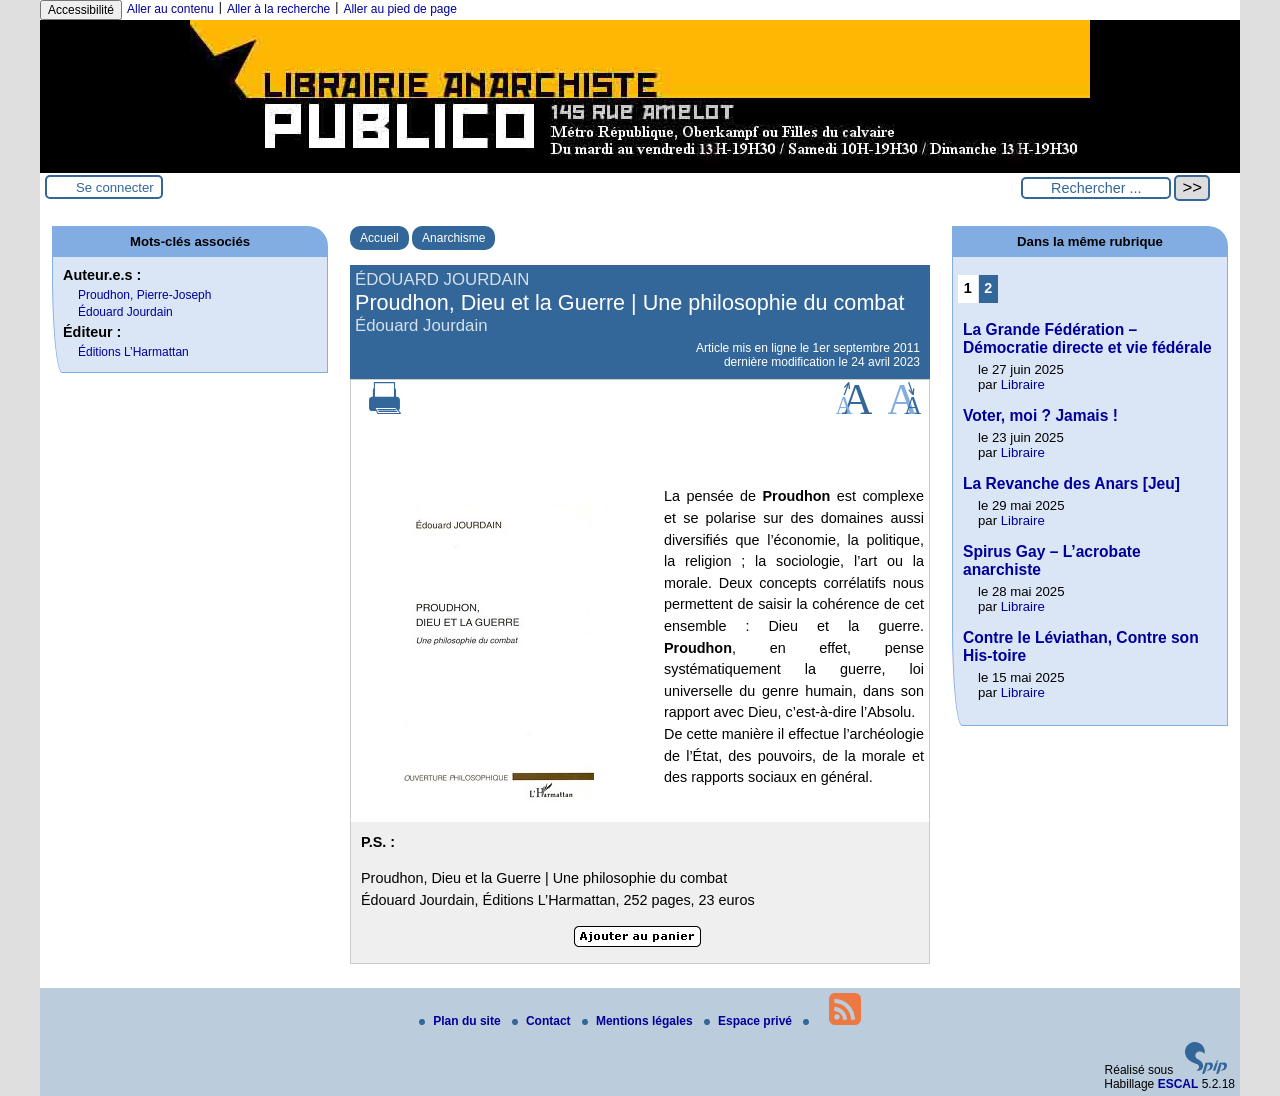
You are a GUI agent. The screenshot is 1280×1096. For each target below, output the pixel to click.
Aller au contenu (170, 9)
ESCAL (1178, 1084)
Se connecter (115, 187)
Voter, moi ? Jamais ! (1040, 415)
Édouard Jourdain (125, 312)
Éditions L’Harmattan (133, 352)
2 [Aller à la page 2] (988, 288)
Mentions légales (639, 1021)
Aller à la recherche (278, 9)
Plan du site (461, 1021)
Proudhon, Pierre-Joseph (144, 295)
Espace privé (749, 1021)
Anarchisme (453, 238)
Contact (543, 1021)
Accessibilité (81, 10)
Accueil (379, 238)
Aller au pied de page (399, 9)
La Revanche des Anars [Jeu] (1071, 483)
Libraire (1023, 384)
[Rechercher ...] (1096, 188)
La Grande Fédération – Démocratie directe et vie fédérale (1087, 338)
